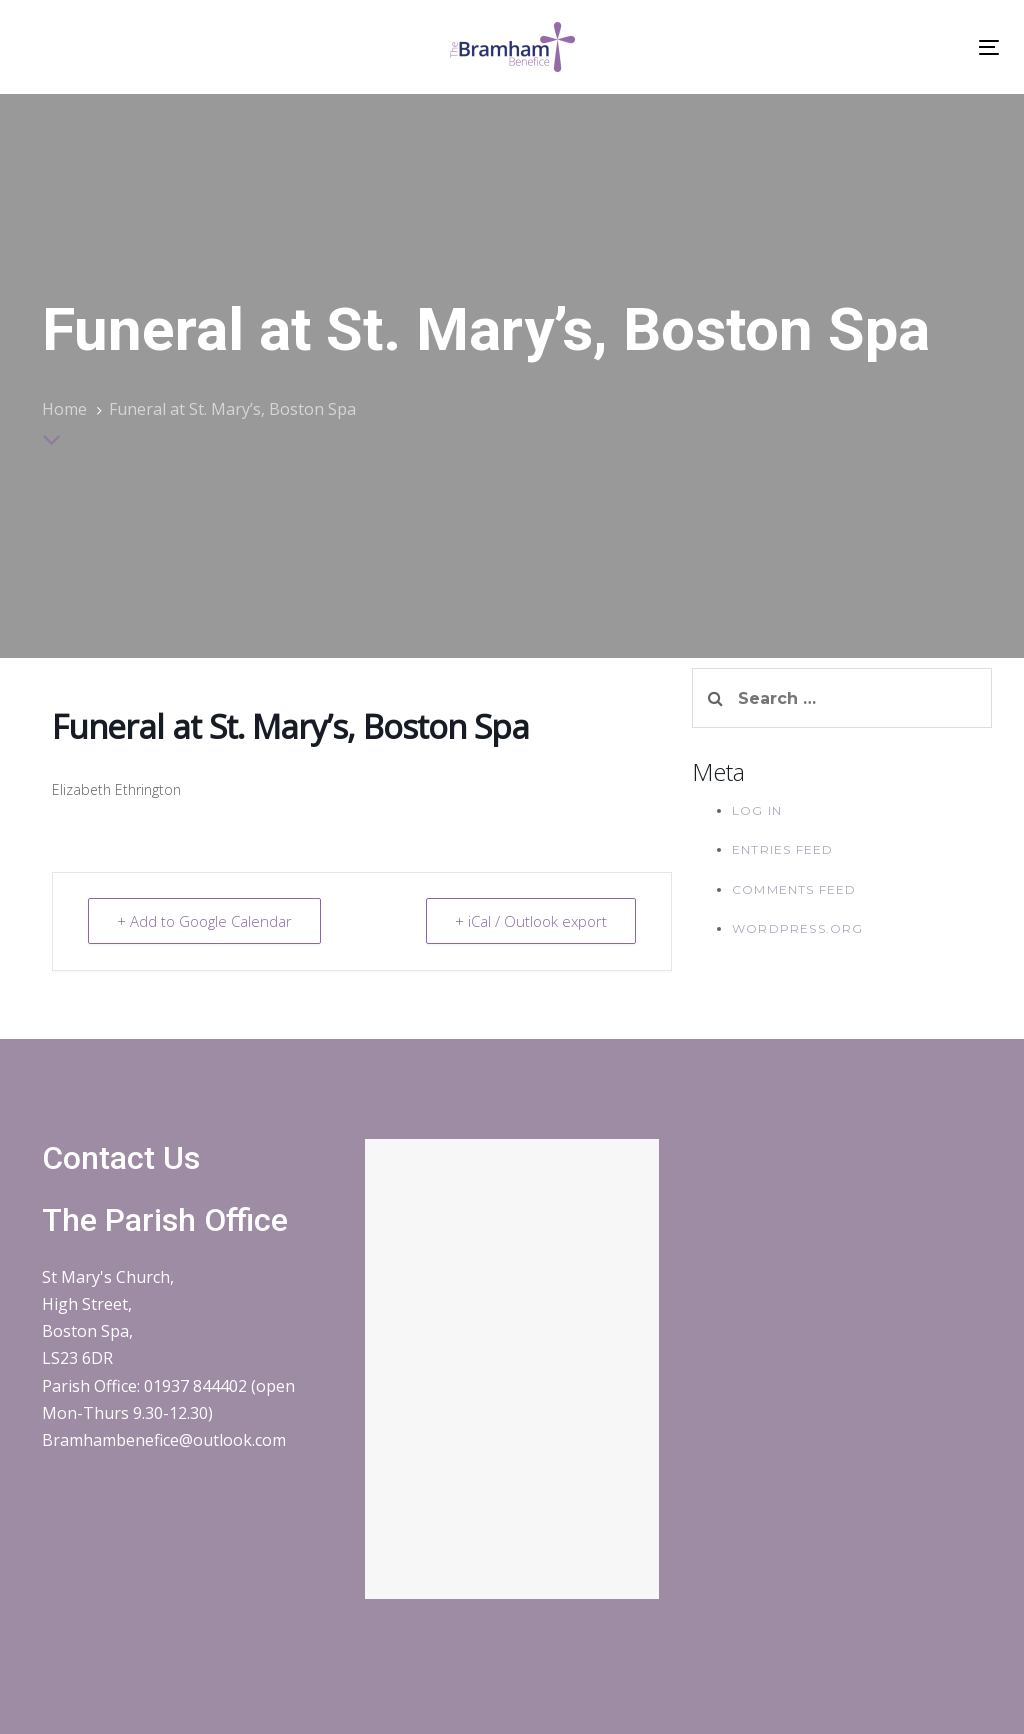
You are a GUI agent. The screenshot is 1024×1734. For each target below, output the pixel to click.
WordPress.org (798, 928)
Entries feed (782, 849)
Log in (757, 810)
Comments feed (794, 889)
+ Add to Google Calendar (204, 921)
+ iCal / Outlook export (531, 921)
